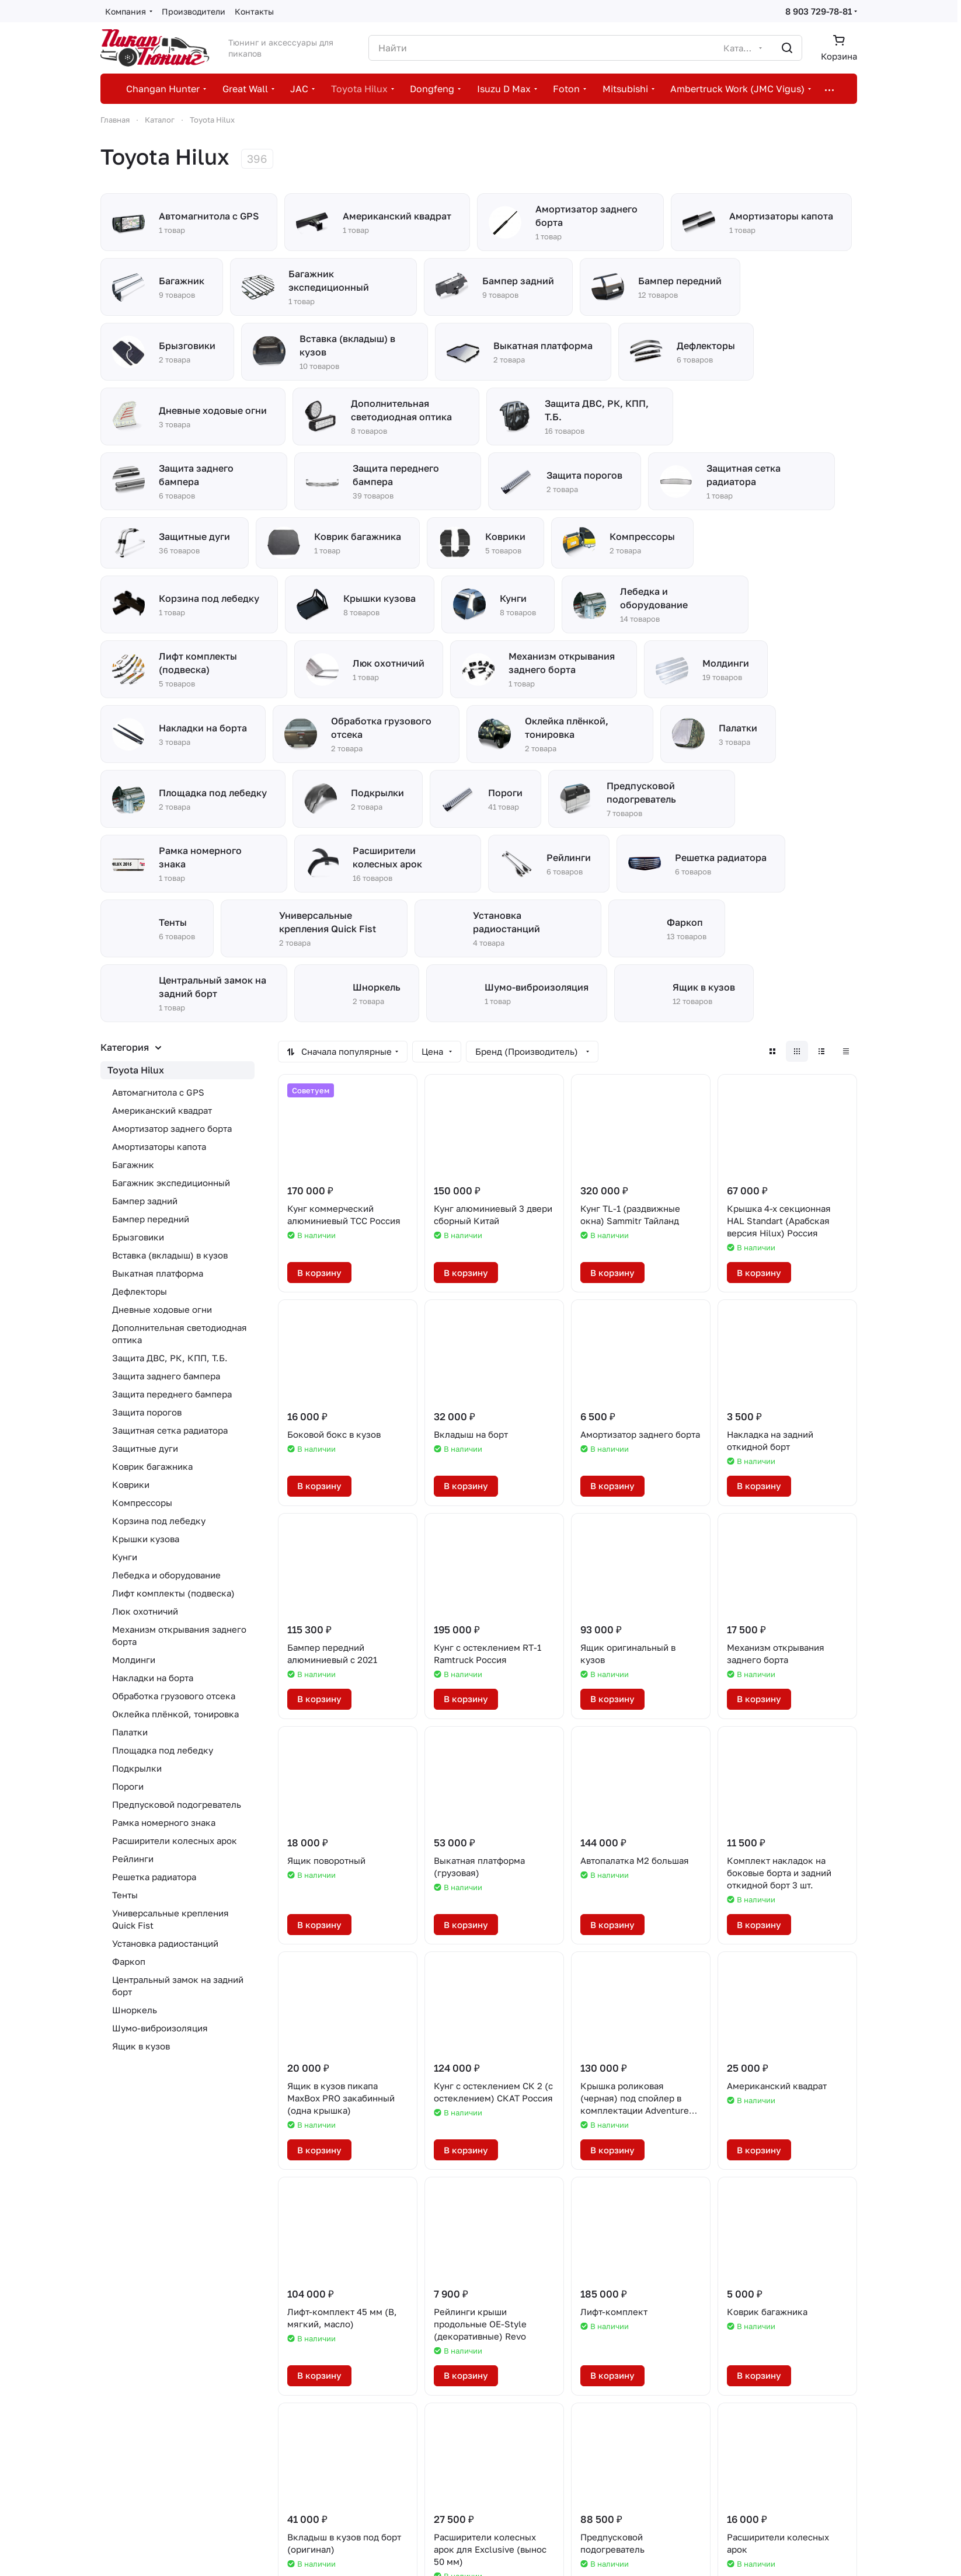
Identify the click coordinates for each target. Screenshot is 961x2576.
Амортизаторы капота (159, 1146)
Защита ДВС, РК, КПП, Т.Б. (170, 1358)
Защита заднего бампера (166, 1376)
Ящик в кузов (141, 2046)
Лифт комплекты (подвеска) (173, 1593)
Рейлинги (133, 1858)
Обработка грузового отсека (173, 1695)
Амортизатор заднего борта (172, 1128)
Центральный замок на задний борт (177, 1985)
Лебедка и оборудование (166, 1575)
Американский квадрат (162, 1110)
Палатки (130, 1732)
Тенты (125, 1895)
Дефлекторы (139, 1291)
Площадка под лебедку (162, 1750)
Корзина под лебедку (159, 1520)
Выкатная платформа (157, 1273)
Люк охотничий (145, 1611)
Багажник (133, 1164)
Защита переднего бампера (172, 1394)
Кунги (124, 1557)
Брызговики (138, 1237)
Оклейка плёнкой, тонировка (175, 1714)
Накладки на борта (152, 1677)
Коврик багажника (152, 1466)
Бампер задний (144, 1200)
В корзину (319, 1272)
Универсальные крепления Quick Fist (170, 1919)
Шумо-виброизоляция (160, 2028)
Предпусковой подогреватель (176, 1804)
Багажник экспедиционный (171, 1182)
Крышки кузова (145, 1538)
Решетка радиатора (154, 1876)
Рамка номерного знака (163, 1822)
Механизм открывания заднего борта (179, 1635)
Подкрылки (137, 1768)
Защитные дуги (145, 1448)
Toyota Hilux (135, 1070)
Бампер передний (150, 1219)
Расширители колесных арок (174, 1840)
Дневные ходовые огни (162, 1309)
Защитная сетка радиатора (170, 1430)
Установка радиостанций (165, 1943)
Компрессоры (142, 1502)
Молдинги (133, 1659)
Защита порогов (147, 1412)
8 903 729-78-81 (818, 11)
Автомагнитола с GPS (158, 1092)
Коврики (130, 1484)
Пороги (128, 1786)
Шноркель (134, 2010)
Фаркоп (128, 1961)
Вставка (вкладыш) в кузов (170, 1255)
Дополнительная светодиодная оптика (179, 1333)
